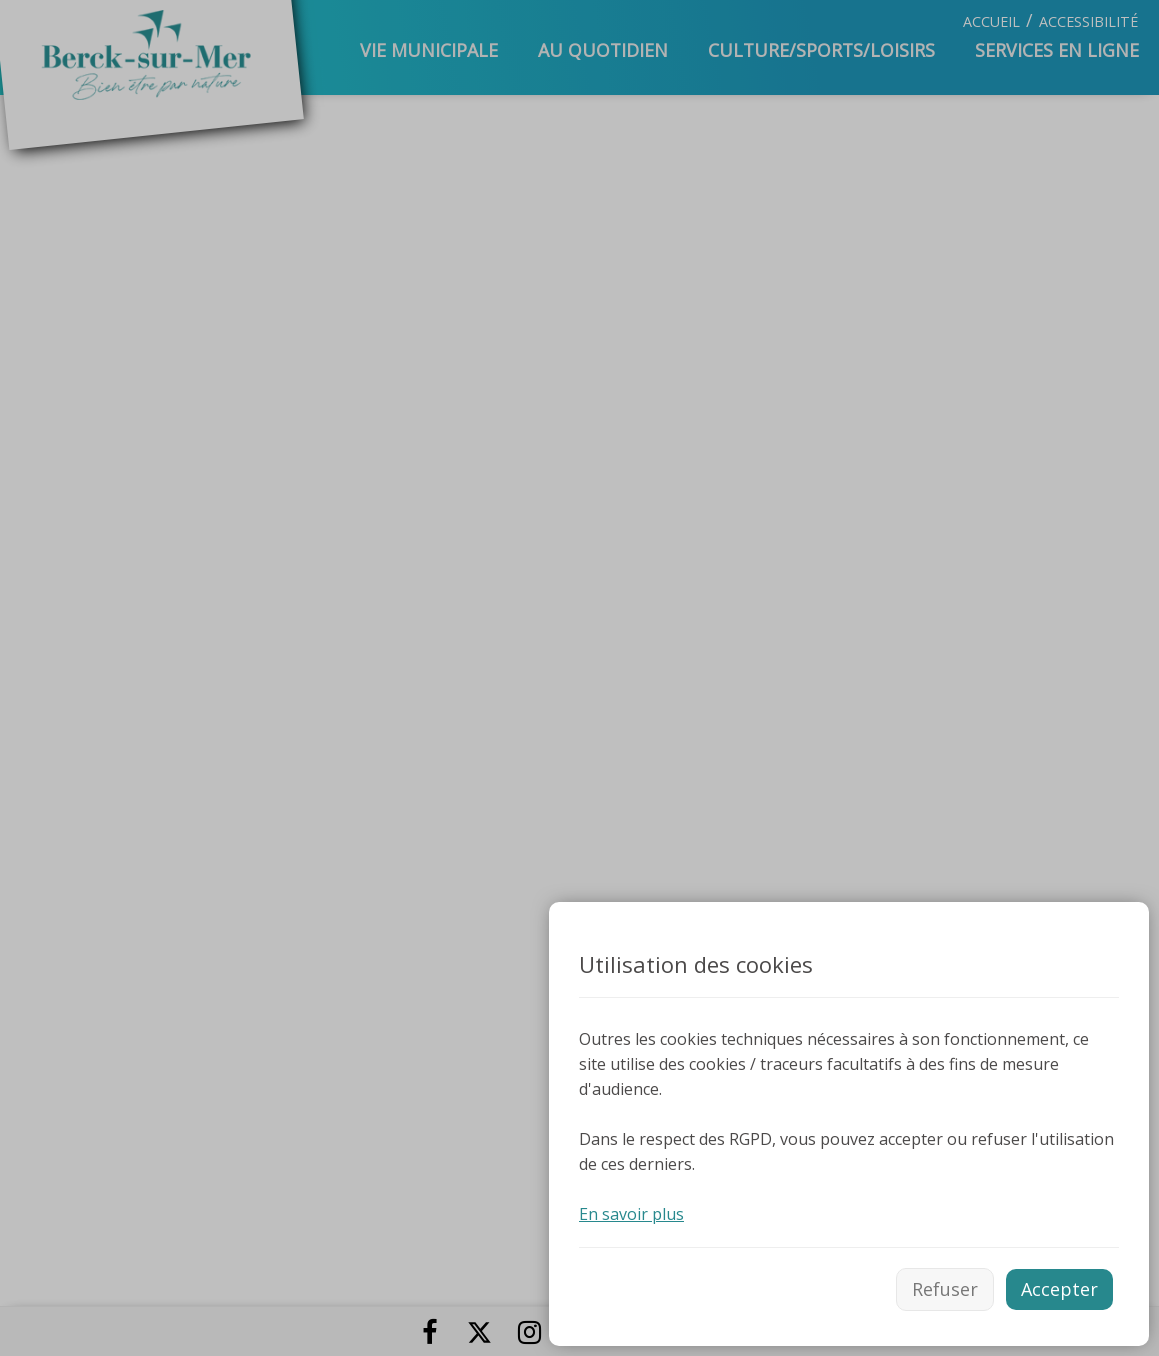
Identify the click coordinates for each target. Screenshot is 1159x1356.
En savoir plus (631, 1214)
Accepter (1059, 1289)
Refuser (945, 1289)
